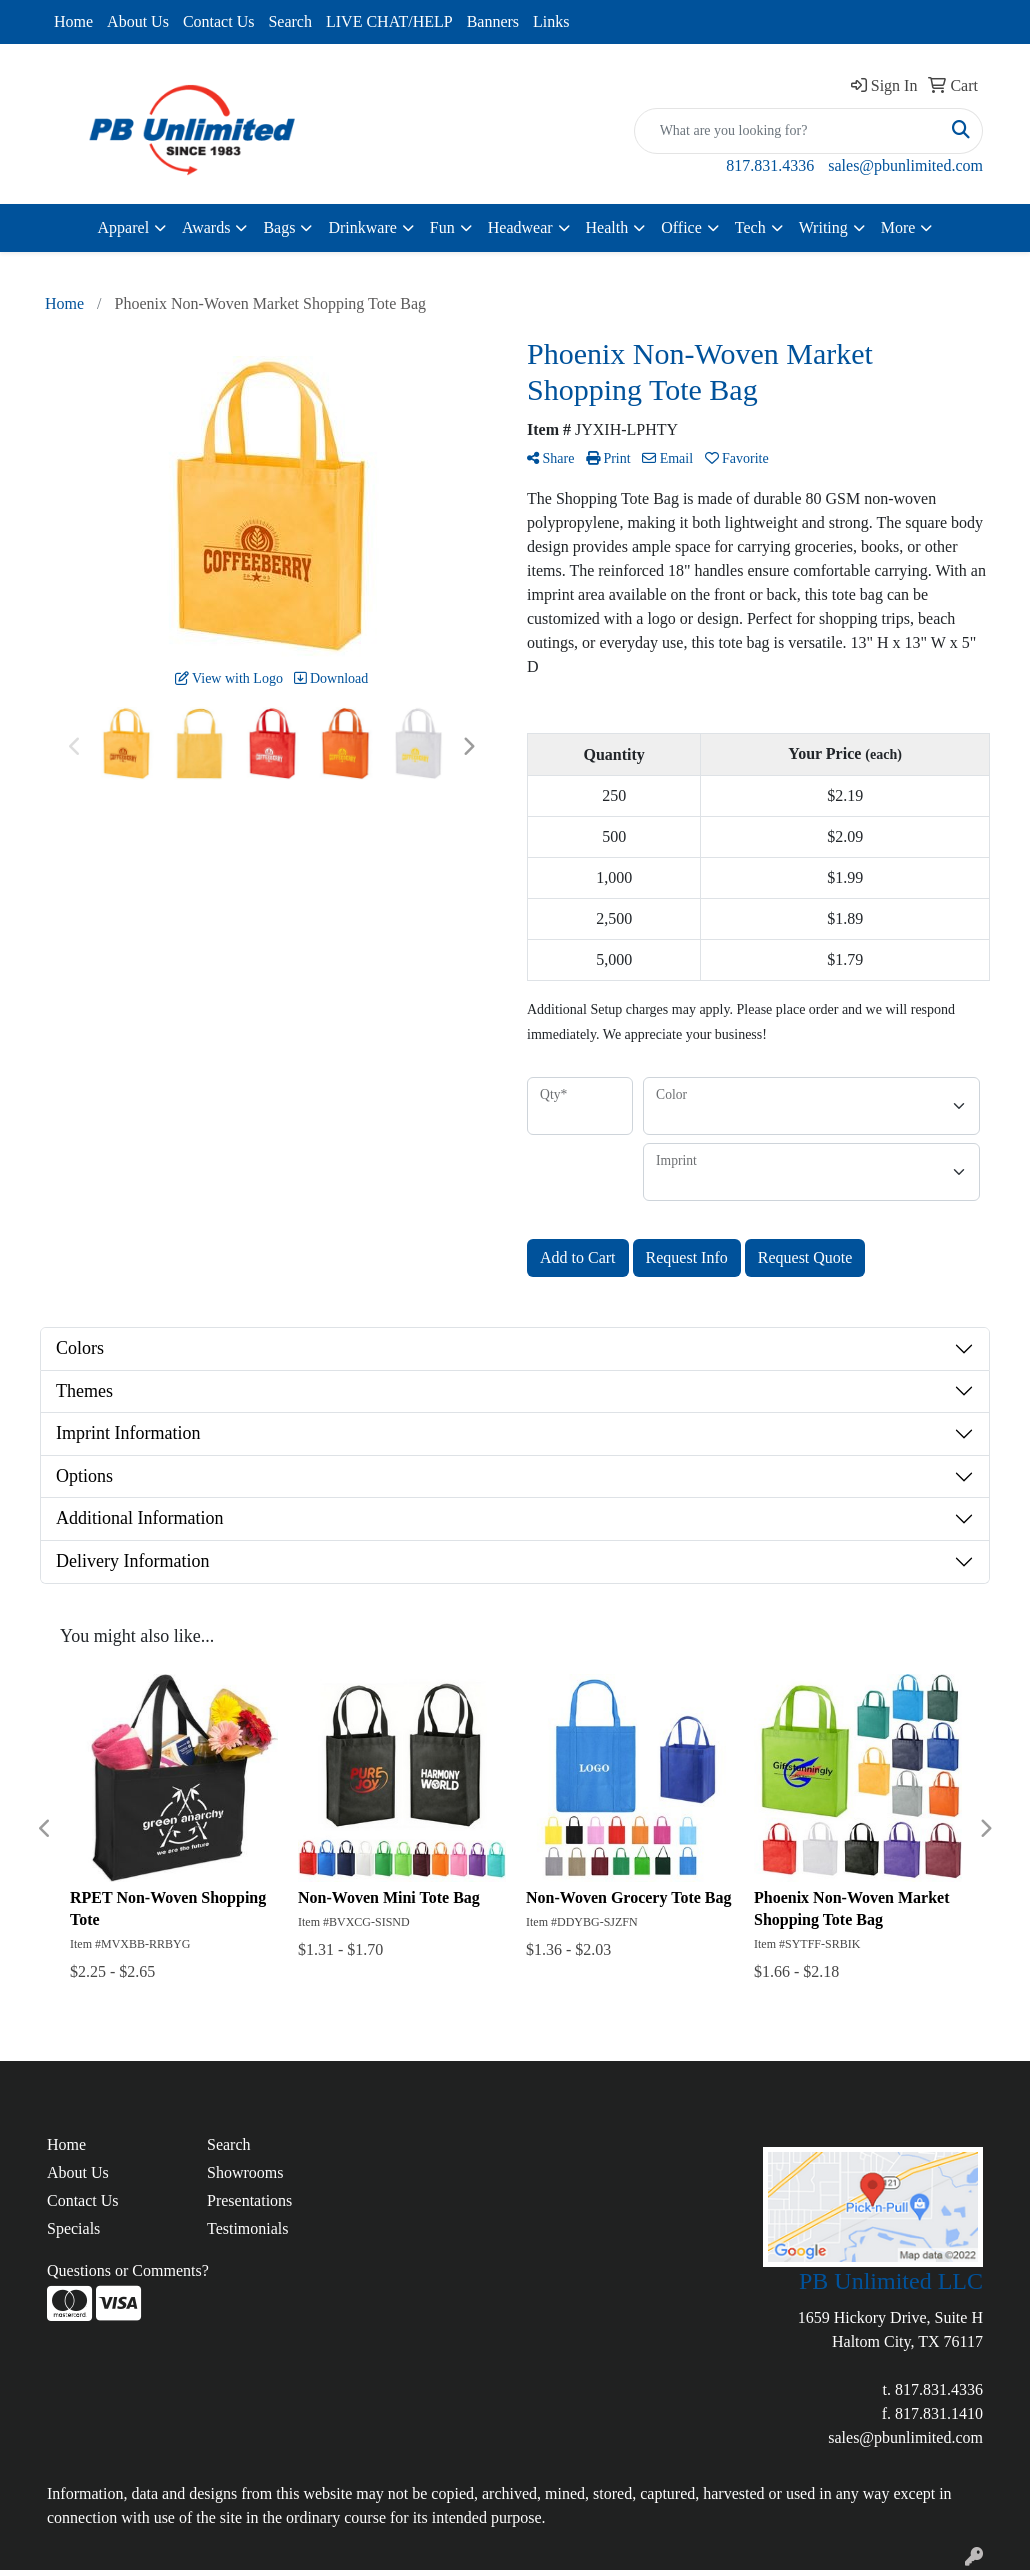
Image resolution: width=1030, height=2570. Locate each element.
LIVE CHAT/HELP (389, 21)
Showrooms (245, 2172)
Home (73, 21)
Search (290, 21)
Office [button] (681, 227)
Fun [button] (442, 227)
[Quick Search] (787, 131)
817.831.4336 (770, 165)
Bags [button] (279, 227)
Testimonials (248, 2228)
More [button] (898, 227)
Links (551, 21)
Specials (73, 2228)
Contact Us (219, 21)
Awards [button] (206, 227)
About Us (138, 21)
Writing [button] (823, 227)
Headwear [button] (520, 227)
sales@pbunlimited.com (905, 165)
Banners (493, 21)
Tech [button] (750, 227)
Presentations (249, 2200)
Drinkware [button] (362, 227)
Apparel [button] (124, 227)
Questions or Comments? (128, 2270)
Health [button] (607, 227)
